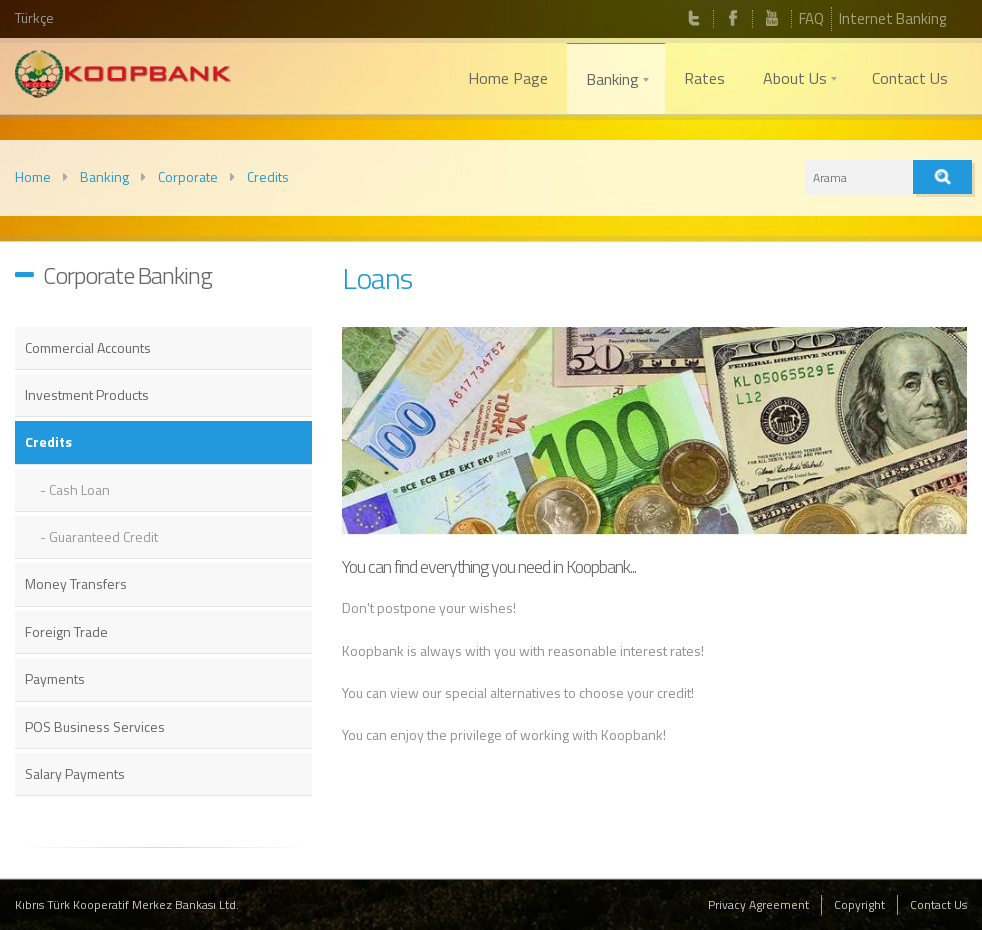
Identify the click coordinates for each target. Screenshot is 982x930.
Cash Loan (79, 489)
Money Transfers (76, 583)
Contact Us (938, 904)
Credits (268, 176)
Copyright (859, 904)
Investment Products (87, 394)
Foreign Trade (66, 631)
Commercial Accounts (88, 347)
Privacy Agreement (758, 904)
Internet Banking (892, 18)
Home (33, 176)
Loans (377, 278)
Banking (104, 176)
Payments (55, 678)
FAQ (811, 18)
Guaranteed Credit (103, 536)
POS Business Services (95, 726)
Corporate (188, 176)
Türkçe (34, 17)
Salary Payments (75, 773)
